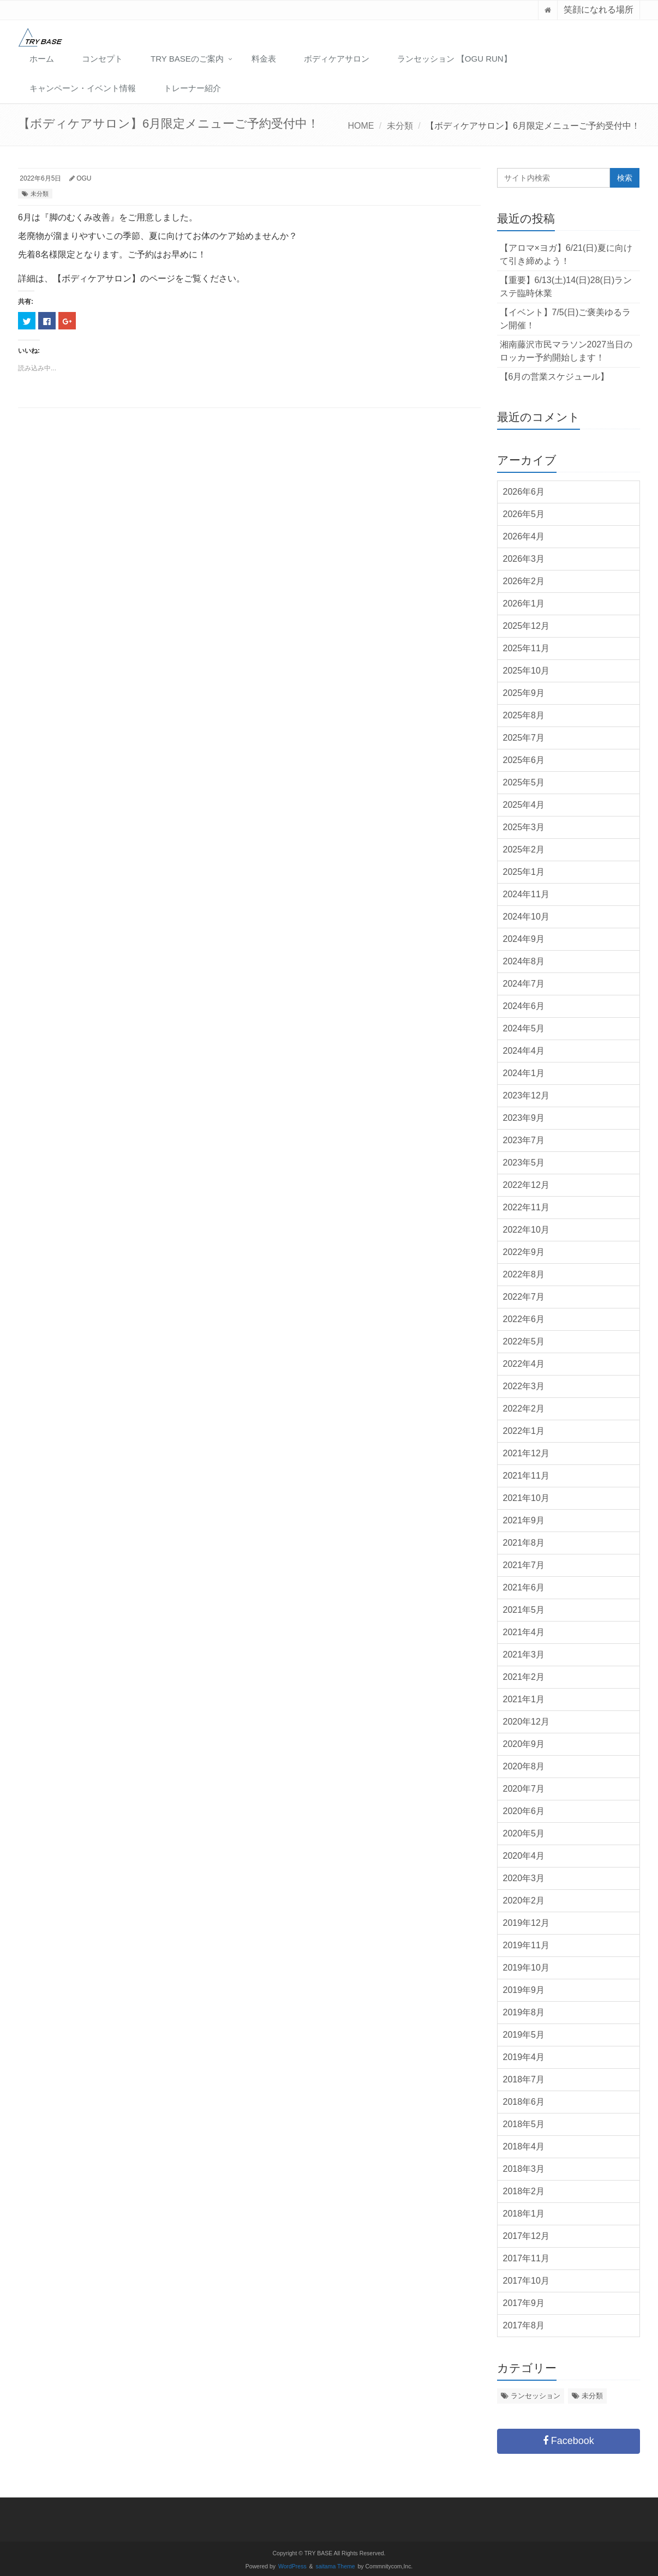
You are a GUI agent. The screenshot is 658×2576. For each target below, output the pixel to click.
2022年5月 (524, 1341)
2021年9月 (524, 1520)
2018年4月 (524, 2146)
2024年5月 (524, 1028)
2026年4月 (524, 536)
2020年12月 (526, 1721)
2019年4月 (524, 2057)
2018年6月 (524, 2101)
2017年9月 (524, 2303)
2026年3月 (524, 558)
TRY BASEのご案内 (187, 58)
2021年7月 (524, 1565)
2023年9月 (524, 1117)
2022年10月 (526, 1229)
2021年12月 (526, 1453)
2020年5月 (524, 1833)
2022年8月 (524, 1274)
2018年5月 (524, 2124)
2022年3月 (524, 1386)
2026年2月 (524, 581)
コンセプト (102, 58)
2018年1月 (524, 2213)
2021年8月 (524, 1542)
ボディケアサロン (336, 58)
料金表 (264, 58)
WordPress (292, 2566)
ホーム (41, 58)
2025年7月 (524, 737)
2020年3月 (524, 1878)
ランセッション (535, 2396)
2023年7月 (524, 1140)
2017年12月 (526, 2236)
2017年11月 (526, 2258)
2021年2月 (524, 1677)
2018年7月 (524, 2079)
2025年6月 (524, 760)
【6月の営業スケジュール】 (554, 376)
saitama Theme (335, 2566)
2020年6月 (524, 1811)
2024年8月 (524, 961)
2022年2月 (524, 1408)
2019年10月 (526, 1967)
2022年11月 (526, 1207)
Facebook (568, 2440)
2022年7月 (524, 1296)
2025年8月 (524, 715)
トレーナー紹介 (192, 88)
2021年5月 (524, 1609)
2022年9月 (524, 1252)
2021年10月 (526, 1498)
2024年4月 (524, 1050)
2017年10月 (526, 2280)
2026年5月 (524, 514)
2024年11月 (526, 894)
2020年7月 (524, 1788)
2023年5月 (524, 1162)
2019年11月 (526, 1945)
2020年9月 (524, 1744)
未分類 (400, 125)
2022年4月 (524, 1363)
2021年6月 (524, 1587)
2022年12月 (526, 1185)
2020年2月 (524, 1900)
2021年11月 (526, 1475)
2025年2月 (524, 849)
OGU (83, 178)
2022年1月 (524, 1431)
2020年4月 (524, 1855)
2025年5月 (524, 782)
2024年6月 (524, 1006)
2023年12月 (526, 1095)
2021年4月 (524, 1632)
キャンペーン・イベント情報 (82, 88)
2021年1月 (524, 1699)
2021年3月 (524, 1654)
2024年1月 (524, 1073)
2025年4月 (524, 804)
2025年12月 (526, 626)
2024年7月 (524, 983)
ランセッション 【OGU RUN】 (454, 58)
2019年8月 (524, 2012)
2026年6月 (524, 491)
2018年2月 (524, 2191)
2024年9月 (524, 939)
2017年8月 (524, 2325)
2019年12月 (526, 1923)
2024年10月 (526, 916)
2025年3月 (524, 827)
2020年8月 (524, 1766)
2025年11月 (526, 648)
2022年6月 (524, 1319)
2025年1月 (524, 871)
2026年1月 (524, 603)
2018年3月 (524, 2168)
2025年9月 (524, 693)
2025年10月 (526, 670)
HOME (361, 125)
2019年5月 (524, 2034)
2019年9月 (524, 1990)
